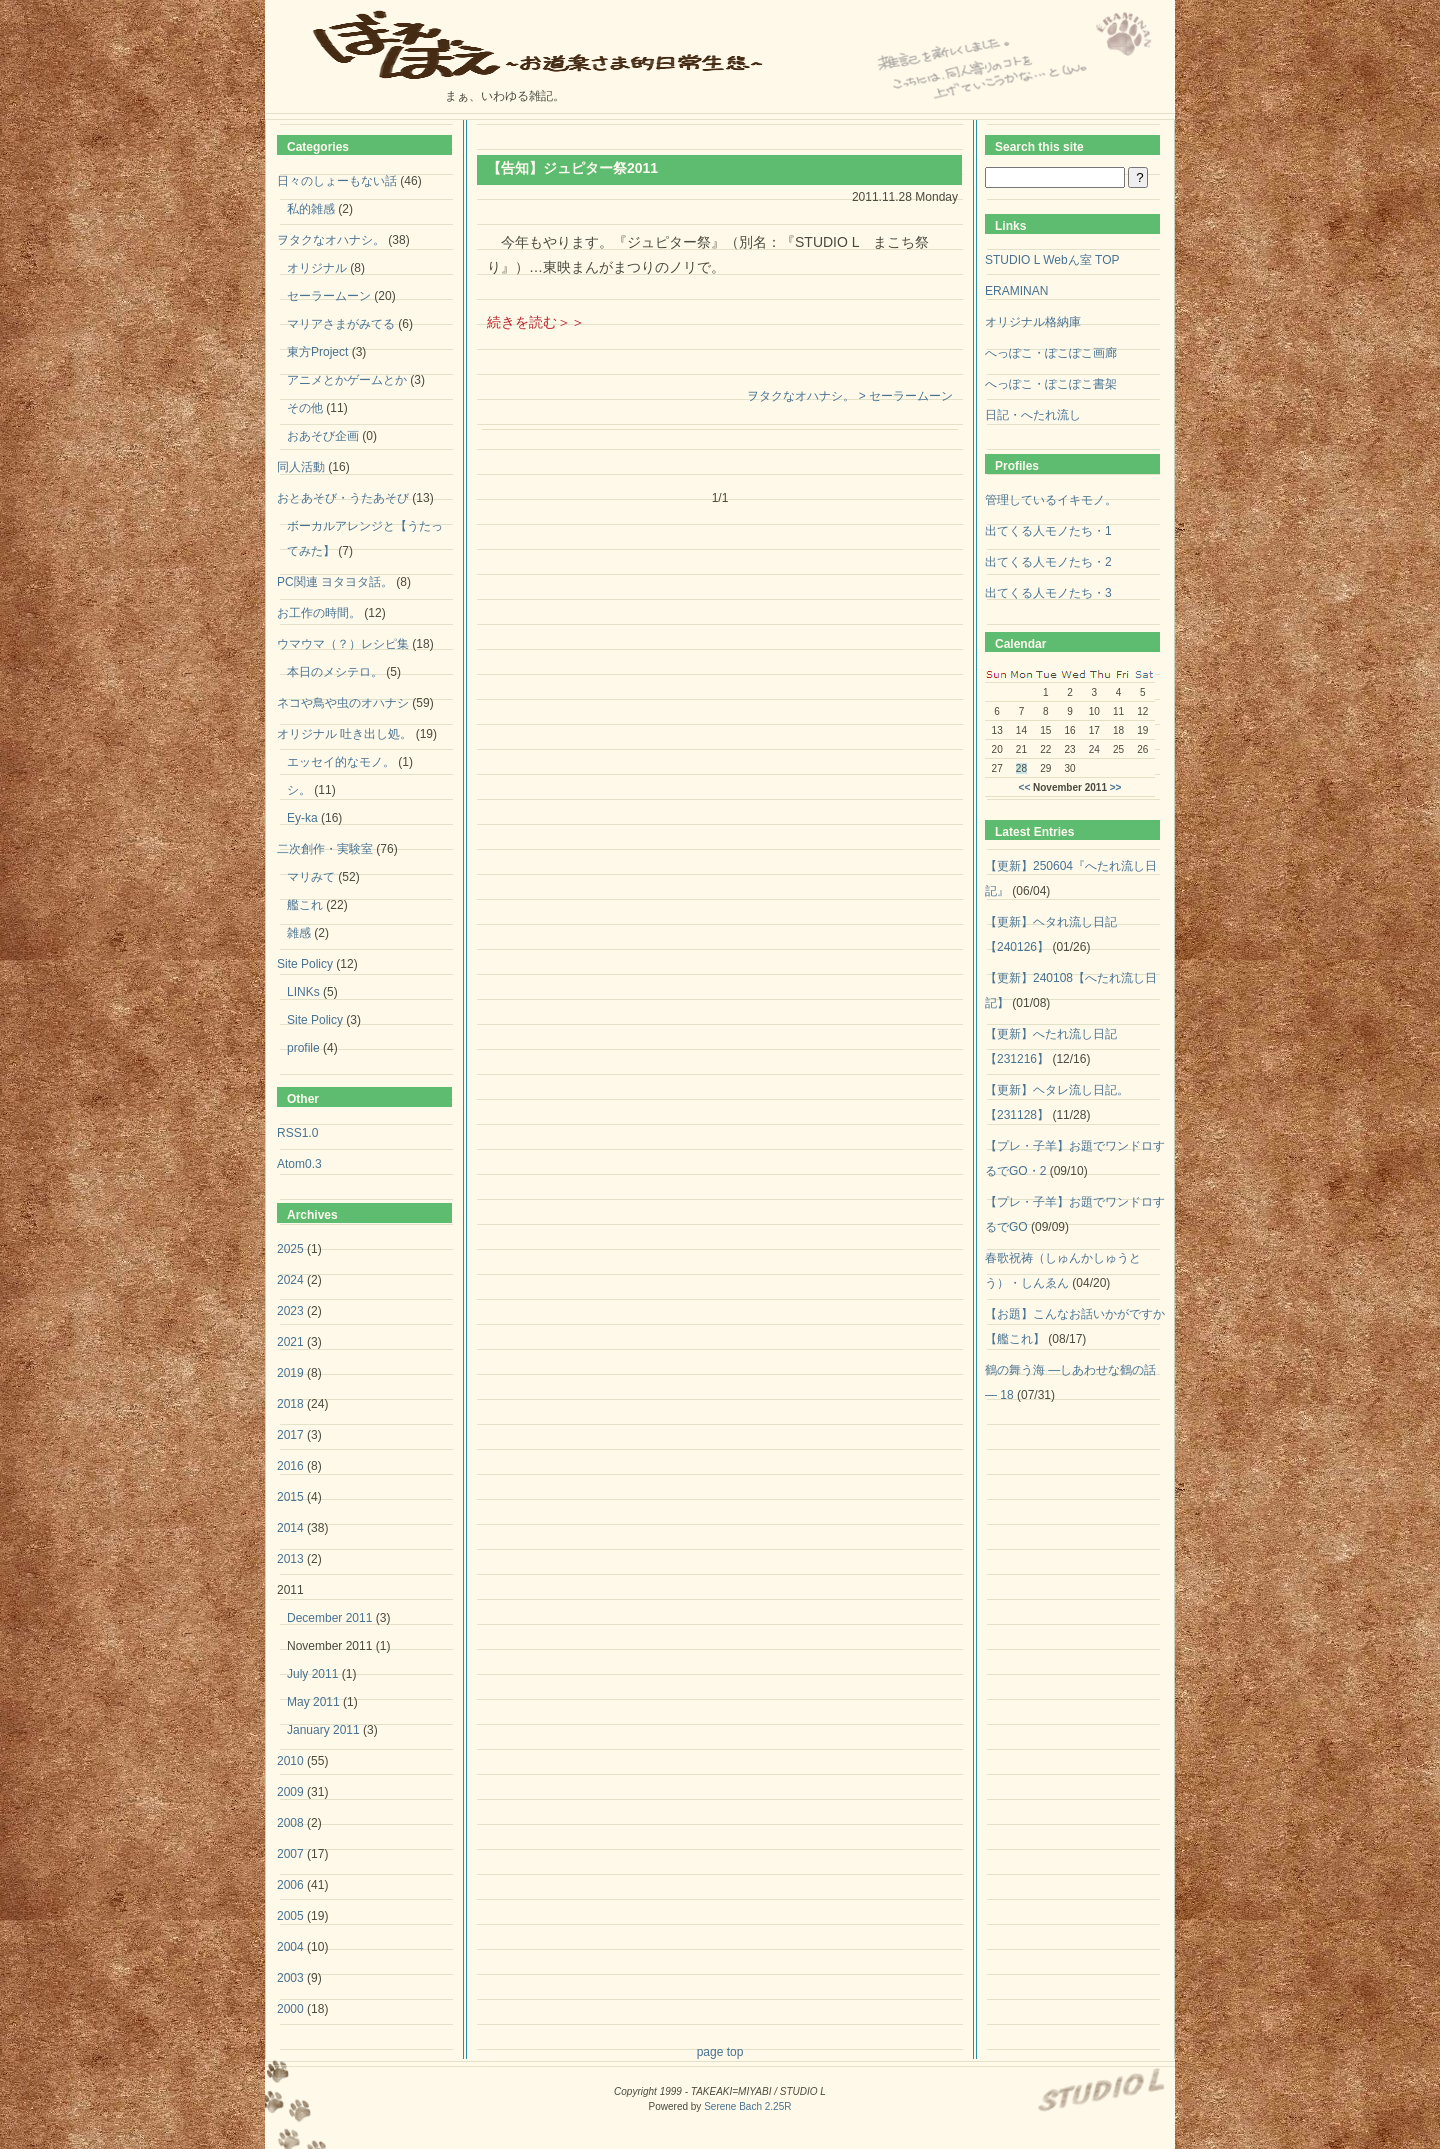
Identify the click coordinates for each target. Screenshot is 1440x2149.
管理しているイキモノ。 (1051, 500)
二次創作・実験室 (325, 849)
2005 (290, 1916)
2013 (290, 1559)
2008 (290, 1823)
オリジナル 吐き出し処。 (344, 734)
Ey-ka (302, 818)
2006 (290, 1885)
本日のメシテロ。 (335, 672)
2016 (290, 1466)
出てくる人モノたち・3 (1048, 593)
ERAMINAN (1016, 291)
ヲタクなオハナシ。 (331, 240)
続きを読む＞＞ (536, 322)
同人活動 (301, 467)
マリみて (311, 877)
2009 (290, 1792)
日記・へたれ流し (1033, 415)
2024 (290, 1280)
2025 (290, 1249)
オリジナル (317, 268)
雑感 (299, 933)
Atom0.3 (299, 1164)
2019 (290, 1373)
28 (1021, 768)
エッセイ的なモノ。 (341, 762)
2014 (290, 1528)
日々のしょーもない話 (337, 181)
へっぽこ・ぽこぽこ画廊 (1051, 353)
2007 (290, 1854)
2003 (290, 1978)
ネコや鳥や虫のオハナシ (343, 703)
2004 (290, 1947)
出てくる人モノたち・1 (1048, 531)
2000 (290, 2009)
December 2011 (329, 1618)
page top (720, 2052)
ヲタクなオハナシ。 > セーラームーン (850, 396)
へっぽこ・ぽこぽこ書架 (1051, 384)
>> (1116, 787)
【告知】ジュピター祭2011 (572, 168)
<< (1025, 787)
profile (303, 1048)
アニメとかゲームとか (347, 380)
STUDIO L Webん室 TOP (1052, 260)
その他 (305, 408)
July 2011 (312, 1674)
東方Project (317, 352)
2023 (290, 1311)
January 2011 (323, 1730)
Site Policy (305, 964)
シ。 (299, 790)
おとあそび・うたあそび (343, 498)
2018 (290, 1404)
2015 (290, 1497)
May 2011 (313, 1702)
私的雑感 (311, 209)
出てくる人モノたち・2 (1048, 562)
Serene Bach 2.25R (747, 2106)
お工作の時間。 (319, 613)
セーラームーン (329, 296)
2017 (290, 1435)
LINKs (303, 992)
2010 (290, 1761)
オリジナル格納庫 (1033, 322)
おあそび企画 (323, 436)
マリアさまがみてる (341, 324)
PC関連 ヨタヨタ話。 (335, 582)
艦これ (305, 905)
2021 (290, 1342)
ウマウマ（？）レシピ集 (343, 644)
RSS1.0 (297, 1133)
